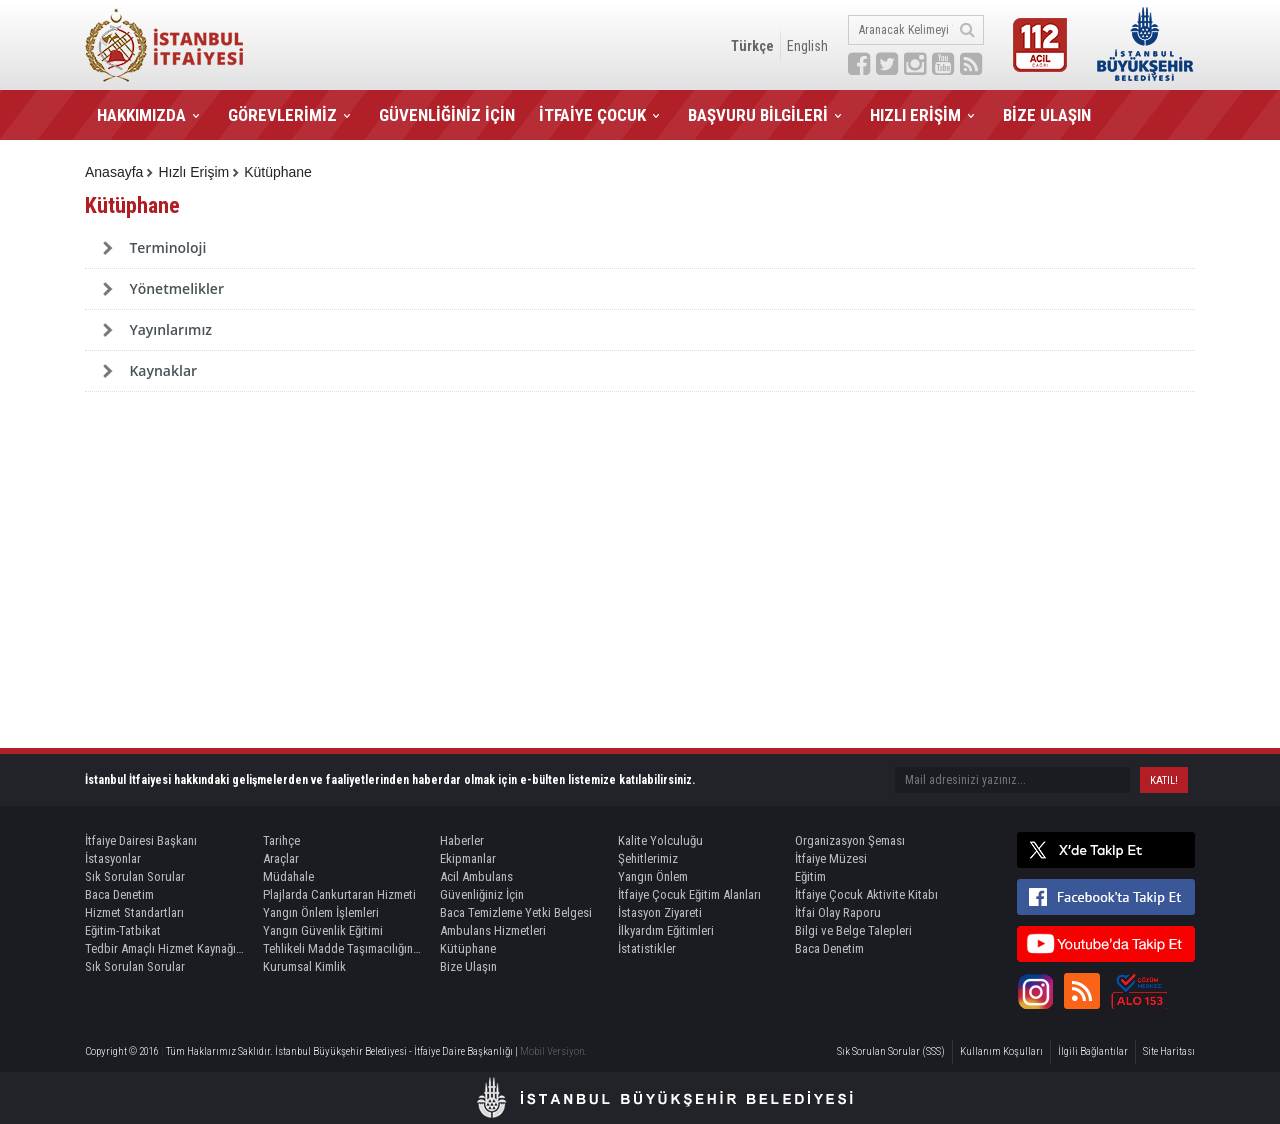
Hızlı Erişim (193, 172)
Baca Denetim (119, 894)
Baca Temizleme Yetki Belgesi (516, 912)
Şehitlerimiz (648, 858)
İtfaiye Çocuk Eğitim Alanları (689, 894)
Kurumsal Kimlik (304, 966)
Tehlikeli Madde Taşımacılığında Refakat (343, 948)
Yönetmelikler (176, 288)
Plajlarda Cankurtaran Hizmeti (339, 894)
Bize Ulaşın (468, 966)
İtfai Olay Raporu (838, 912)
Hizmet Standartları (134, 912)
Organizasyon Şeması (850, 840)
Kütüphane (278, 172)
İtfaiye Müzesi (831, 858)
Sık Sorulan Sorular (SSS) (891, 1051)
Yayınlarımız (170, 329)
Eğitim (810, 876)
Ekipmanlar (468, 858)
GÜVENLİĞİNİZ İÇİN (447, 115)
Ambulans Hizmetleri (493, 930)
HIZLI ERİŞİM (915, 115)
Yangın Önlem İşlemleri (321, 912)
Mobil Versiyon (552, 1051)
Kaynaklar (163, 370)
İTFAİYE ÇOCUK (592, 115)
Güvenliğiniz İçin (482, 894)
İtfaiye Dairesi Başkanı (141, 840)
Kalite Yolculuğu (660, 840)
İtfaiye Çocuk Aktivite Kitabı (866, 894)
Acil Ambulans (476, 876)
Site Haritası (1169, 1051)
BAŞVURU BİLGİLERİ (758, 115)
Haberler (462, 840)
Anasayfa (114, 172)
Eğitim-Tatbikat (123, 930)
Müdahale (288, 876)
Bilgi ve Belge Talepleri (853, 930)
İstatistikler (647, 948)
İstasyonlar (113, 858)
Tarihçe (281, 840)
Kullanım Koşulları (1001, 1051)
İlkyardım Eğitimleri (666, 930)
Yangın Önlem (653, 876)
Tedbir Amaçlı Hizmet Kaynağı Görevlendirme (165, 948)
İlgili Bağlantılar (1093, 1051)
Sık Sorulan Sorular (135, 876)
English (807, 46)
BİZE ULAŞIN (1047, 115)
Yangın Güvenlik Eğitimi (323, 930)
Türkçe (752, 46)
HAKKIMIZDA (141, 115)
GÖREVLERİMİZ (282, 115)
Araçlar (281, 858)
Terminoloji (167, 247)
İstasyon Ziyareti (660, 912)
